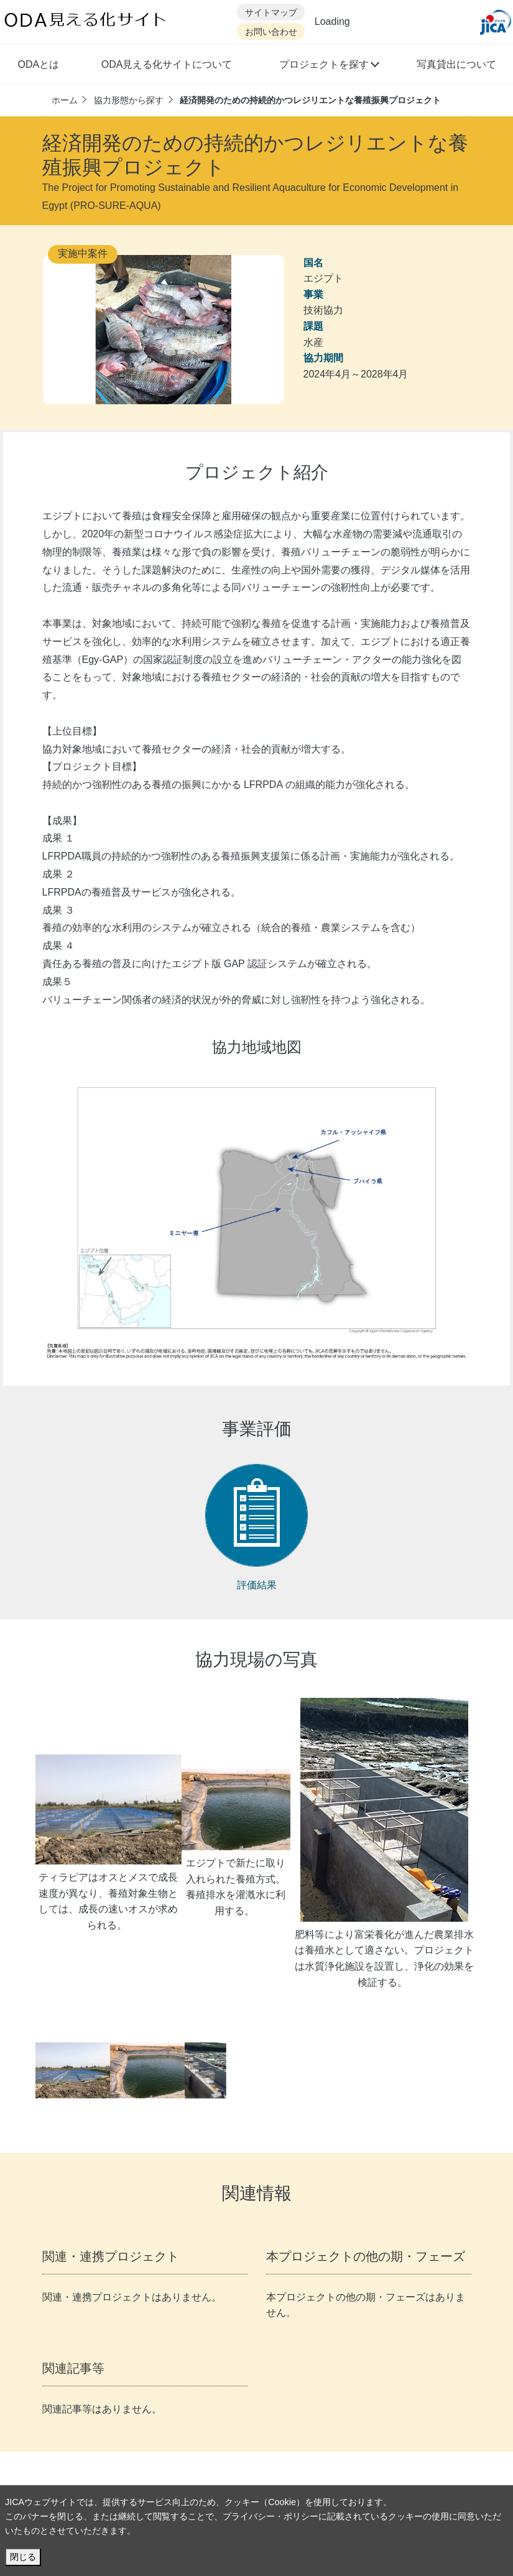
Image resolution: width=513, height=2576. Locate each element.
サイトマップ (271, 12)
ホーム (65, 100)
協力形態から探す (129, 100)
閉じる (23, 2557)
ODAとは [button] (39, 64)
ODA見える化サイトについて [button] (167, 64)
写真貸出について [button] (456, 64)
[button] (328, 66)
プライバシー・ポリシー (270, 2516)
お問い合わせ (271, 32)
